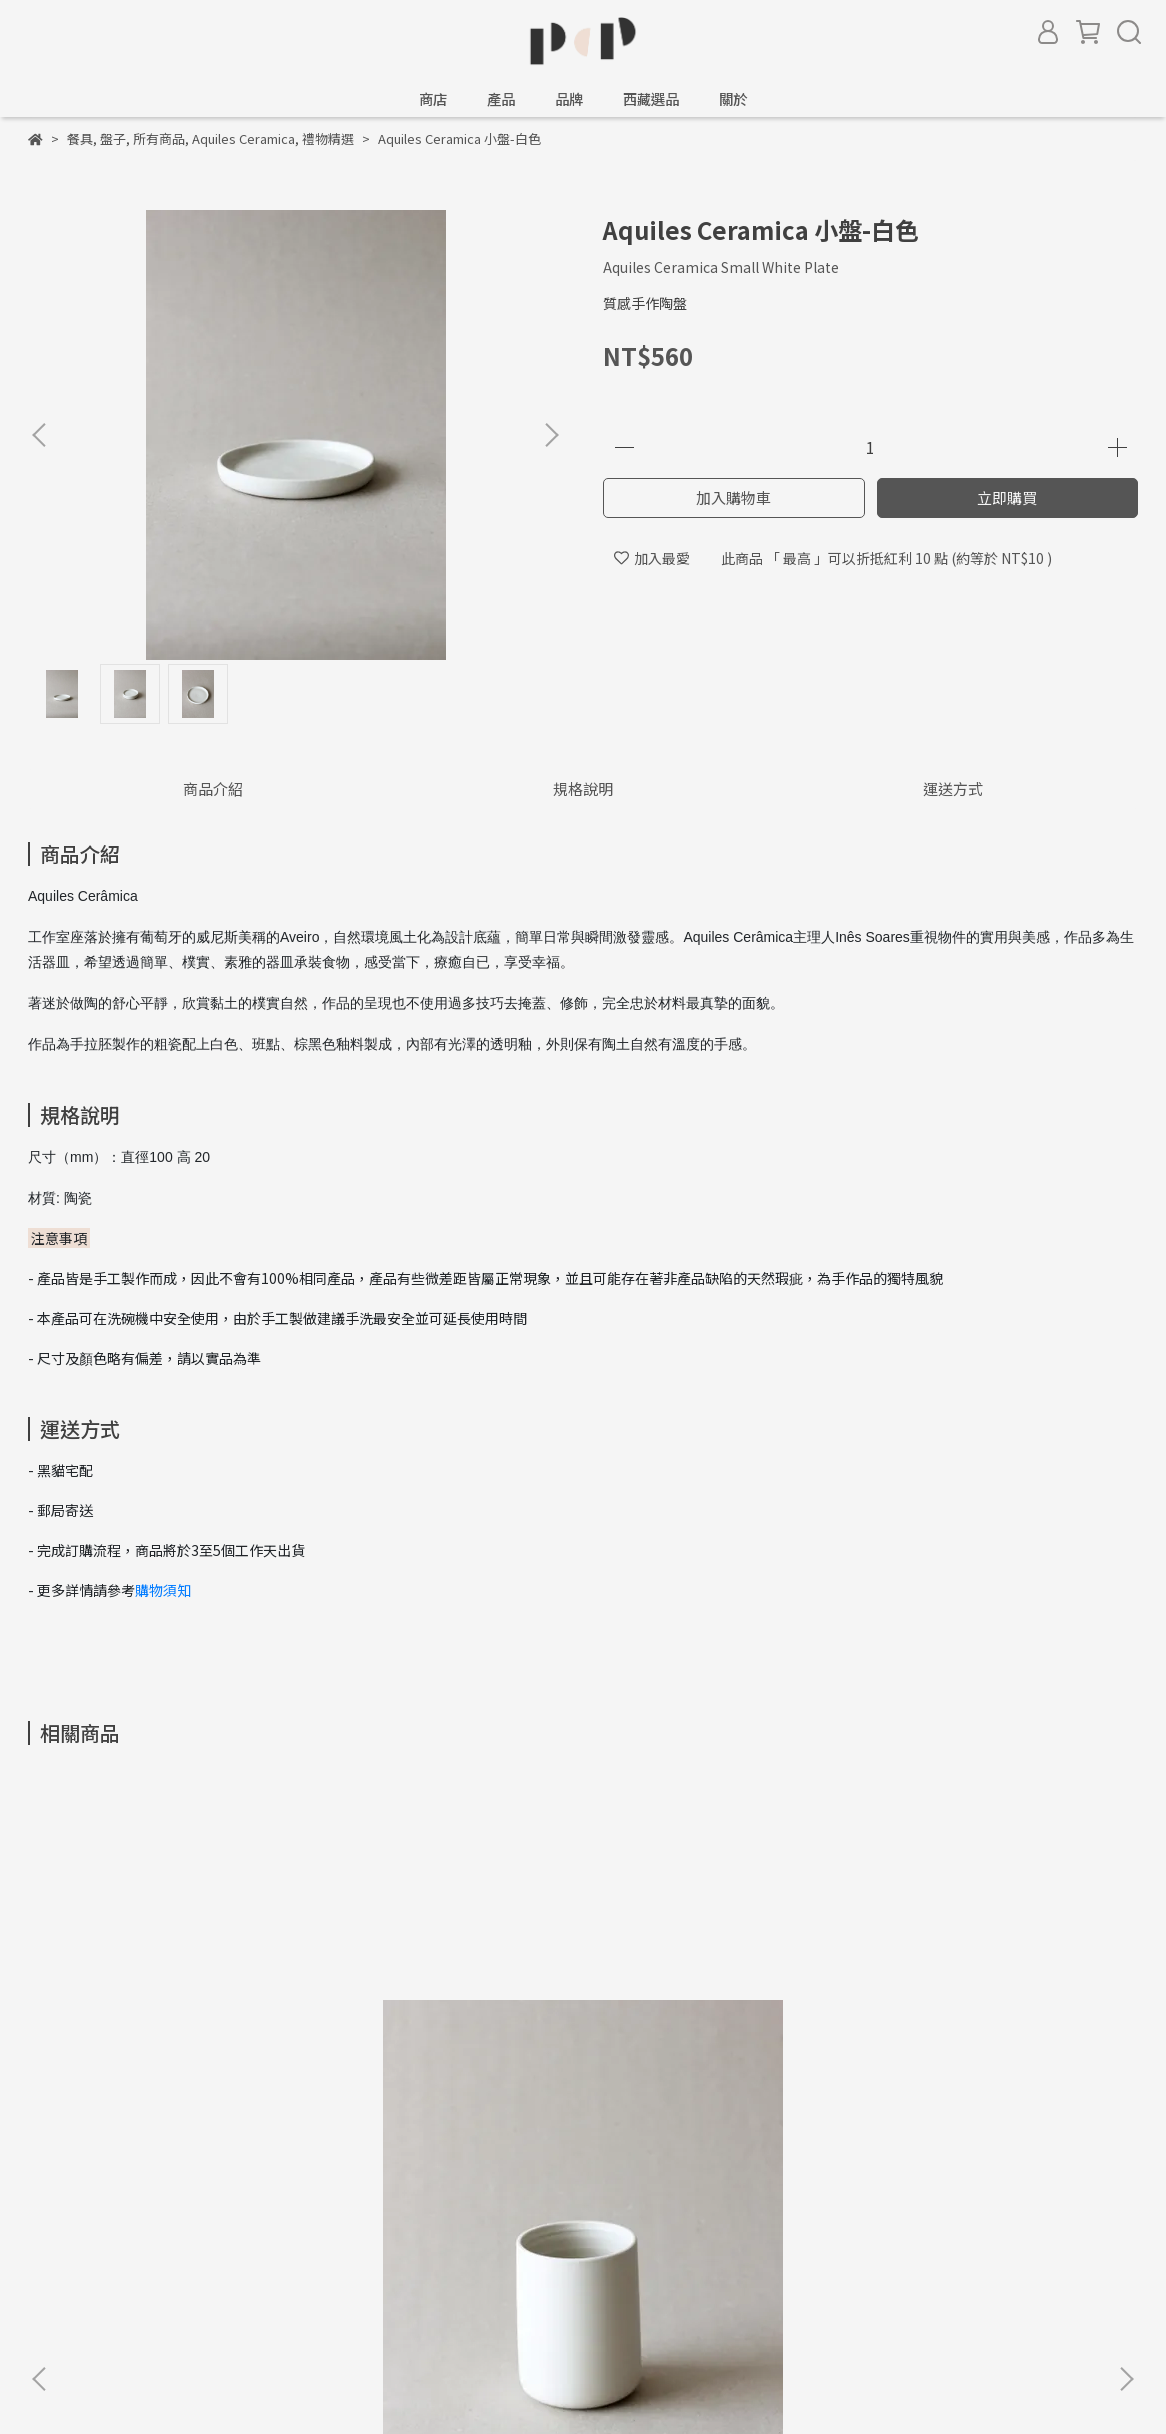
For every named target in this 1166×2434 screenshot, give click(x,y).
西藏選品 (651, 99)
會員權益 (296, 2241)
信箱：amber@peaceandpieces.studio (155, 2308)
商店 (433, 99)
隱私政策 (136, 2241)
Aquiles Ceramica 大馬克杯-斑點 (448, 2030)
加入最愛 (652, 558)
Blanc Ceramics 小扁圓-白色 (988, 2020)
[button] (551, 435)
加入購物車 (733, 497)
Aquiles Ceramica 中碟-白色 (718, 2020)
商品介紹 (213, 788)
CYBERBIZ (486, 2383)
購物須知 (163, 1590)
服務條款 (216, 2241)
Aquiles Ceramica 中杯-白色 (178, 2020)
